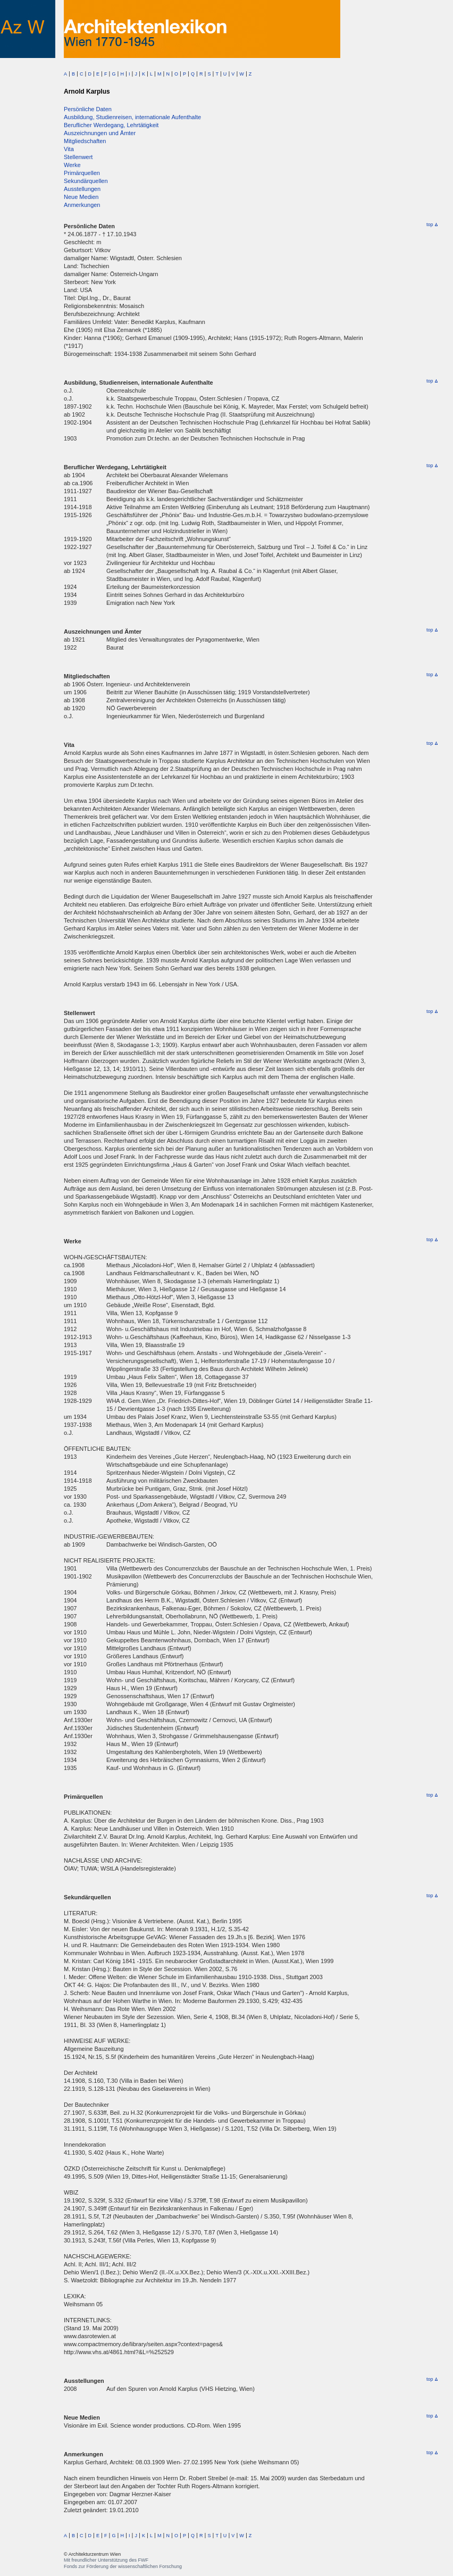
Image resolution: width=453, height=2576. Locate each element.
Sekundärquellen (86, 181)
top (432, 224)
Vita (69, 149)
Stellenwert (78, 157)
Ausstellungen (82, 189)
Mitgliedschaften (85, 141)
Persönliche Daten (88, 109)
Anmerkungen (82, 205)
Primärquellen (82, 173)
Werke (72, 165)
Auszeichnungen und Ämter (100, 133)
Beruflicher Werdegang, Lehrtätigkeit (111, 125)
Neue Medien (81, 197)
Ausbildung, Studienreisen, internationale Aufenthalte (132, 117)
